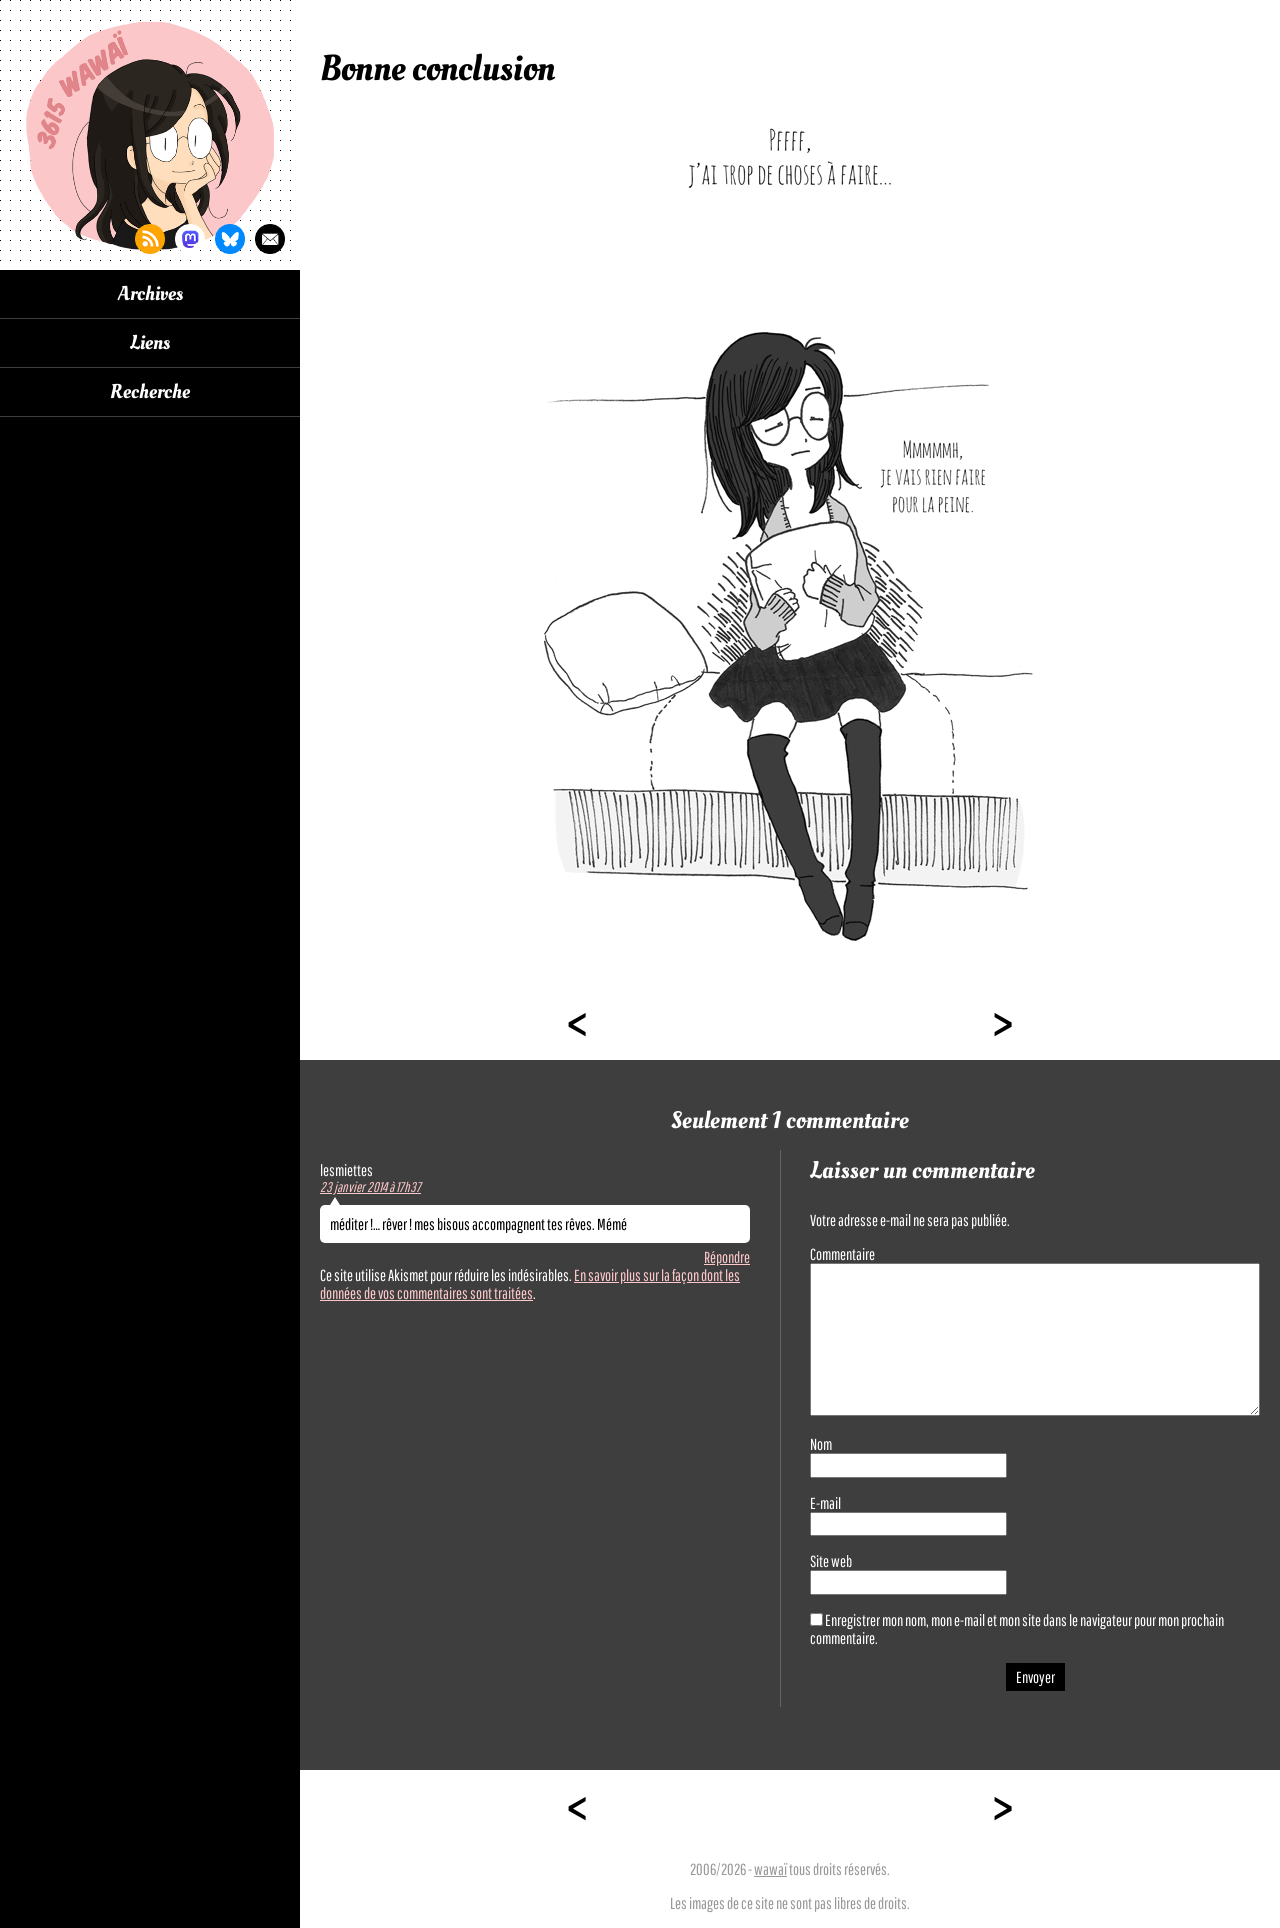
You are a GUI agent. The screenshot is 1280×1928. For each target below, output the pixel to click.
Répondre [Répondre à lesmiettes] (727, 1257)
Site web (831, 1561)
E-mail (825, 1503)
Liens (150, 343)
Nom (821, 1444)
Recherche (150, 392)
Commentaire (842, 1254)
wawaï (770, 1869)
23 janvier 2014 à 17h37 (370, 1187)
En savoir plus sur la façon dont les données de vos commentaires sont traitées (530, 1284)
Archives (150, 294)
